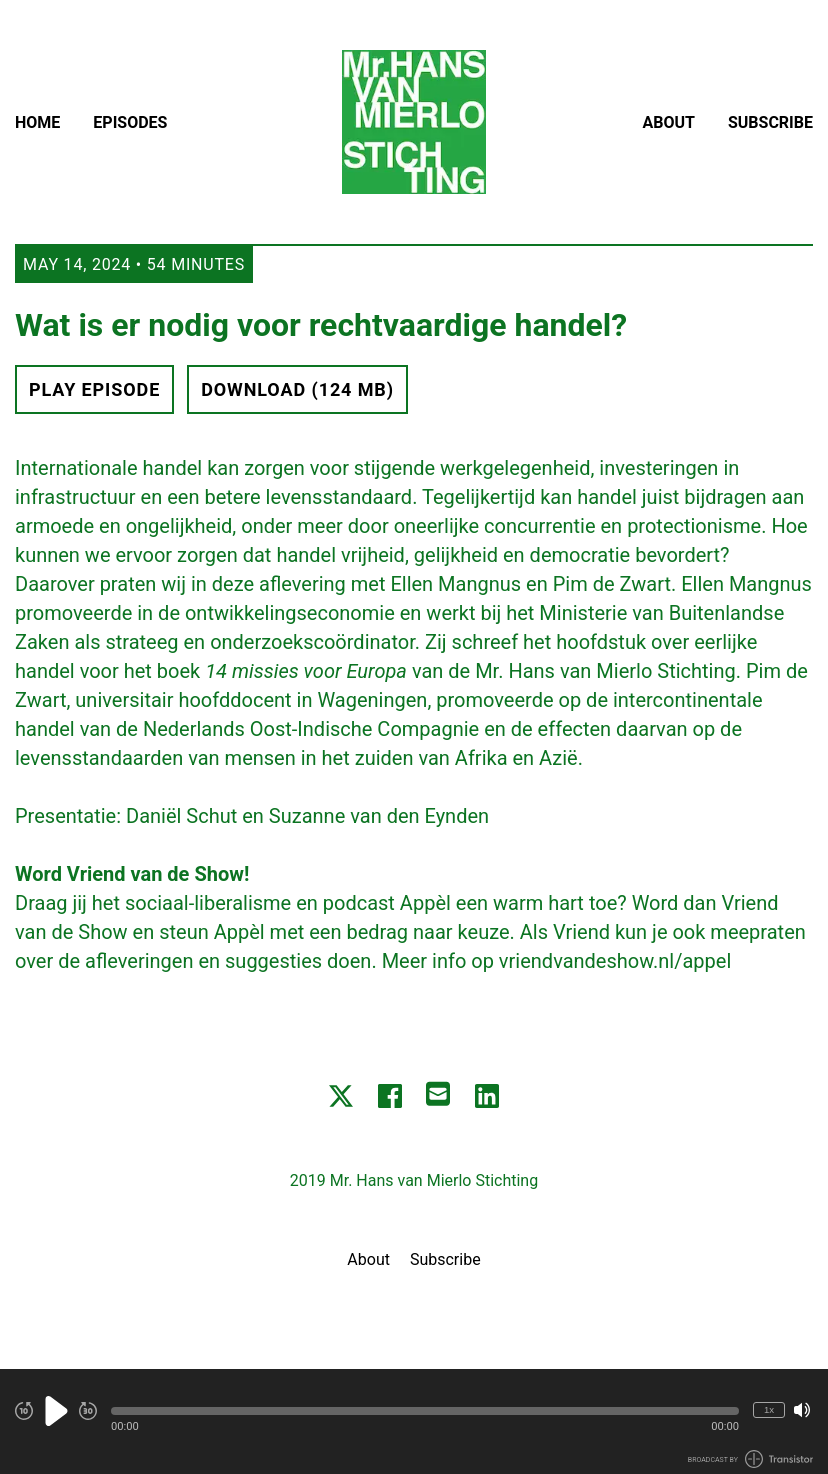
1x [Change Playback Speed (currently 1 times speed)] (769, 1409)
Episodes (130, 122)
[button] (425, 1411)
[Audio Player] (414, 1421)
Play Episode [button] (94, 389)
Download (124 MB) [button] (297, 389)
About (669, 122)
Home (37, 122)
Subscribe (770, 122)
